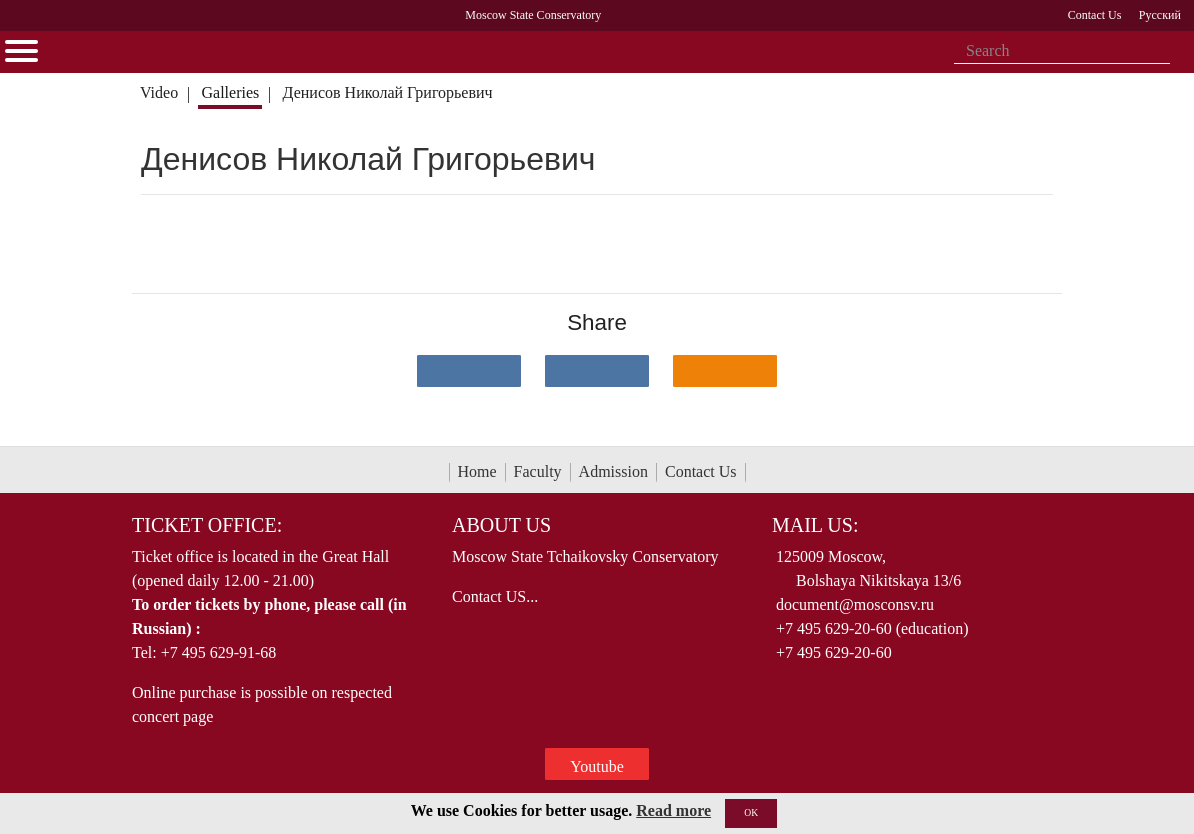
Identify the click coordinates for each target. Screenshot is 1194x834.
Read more (673, 810)
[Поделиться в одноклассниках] (725, 371)
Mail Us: (815, 525)
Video (159, 92)
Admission (613, 471)
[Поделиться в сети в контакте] (469, 371)
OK (751, 812)
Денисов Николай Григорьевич (388, 92)
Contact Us (701, 471)
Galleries (230, 92)
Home (477, 471)
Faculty (538, 471)
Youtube (597, 766)
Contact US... (495, 596)
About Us (501, 525)
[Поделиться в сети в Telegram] (597, 371)
